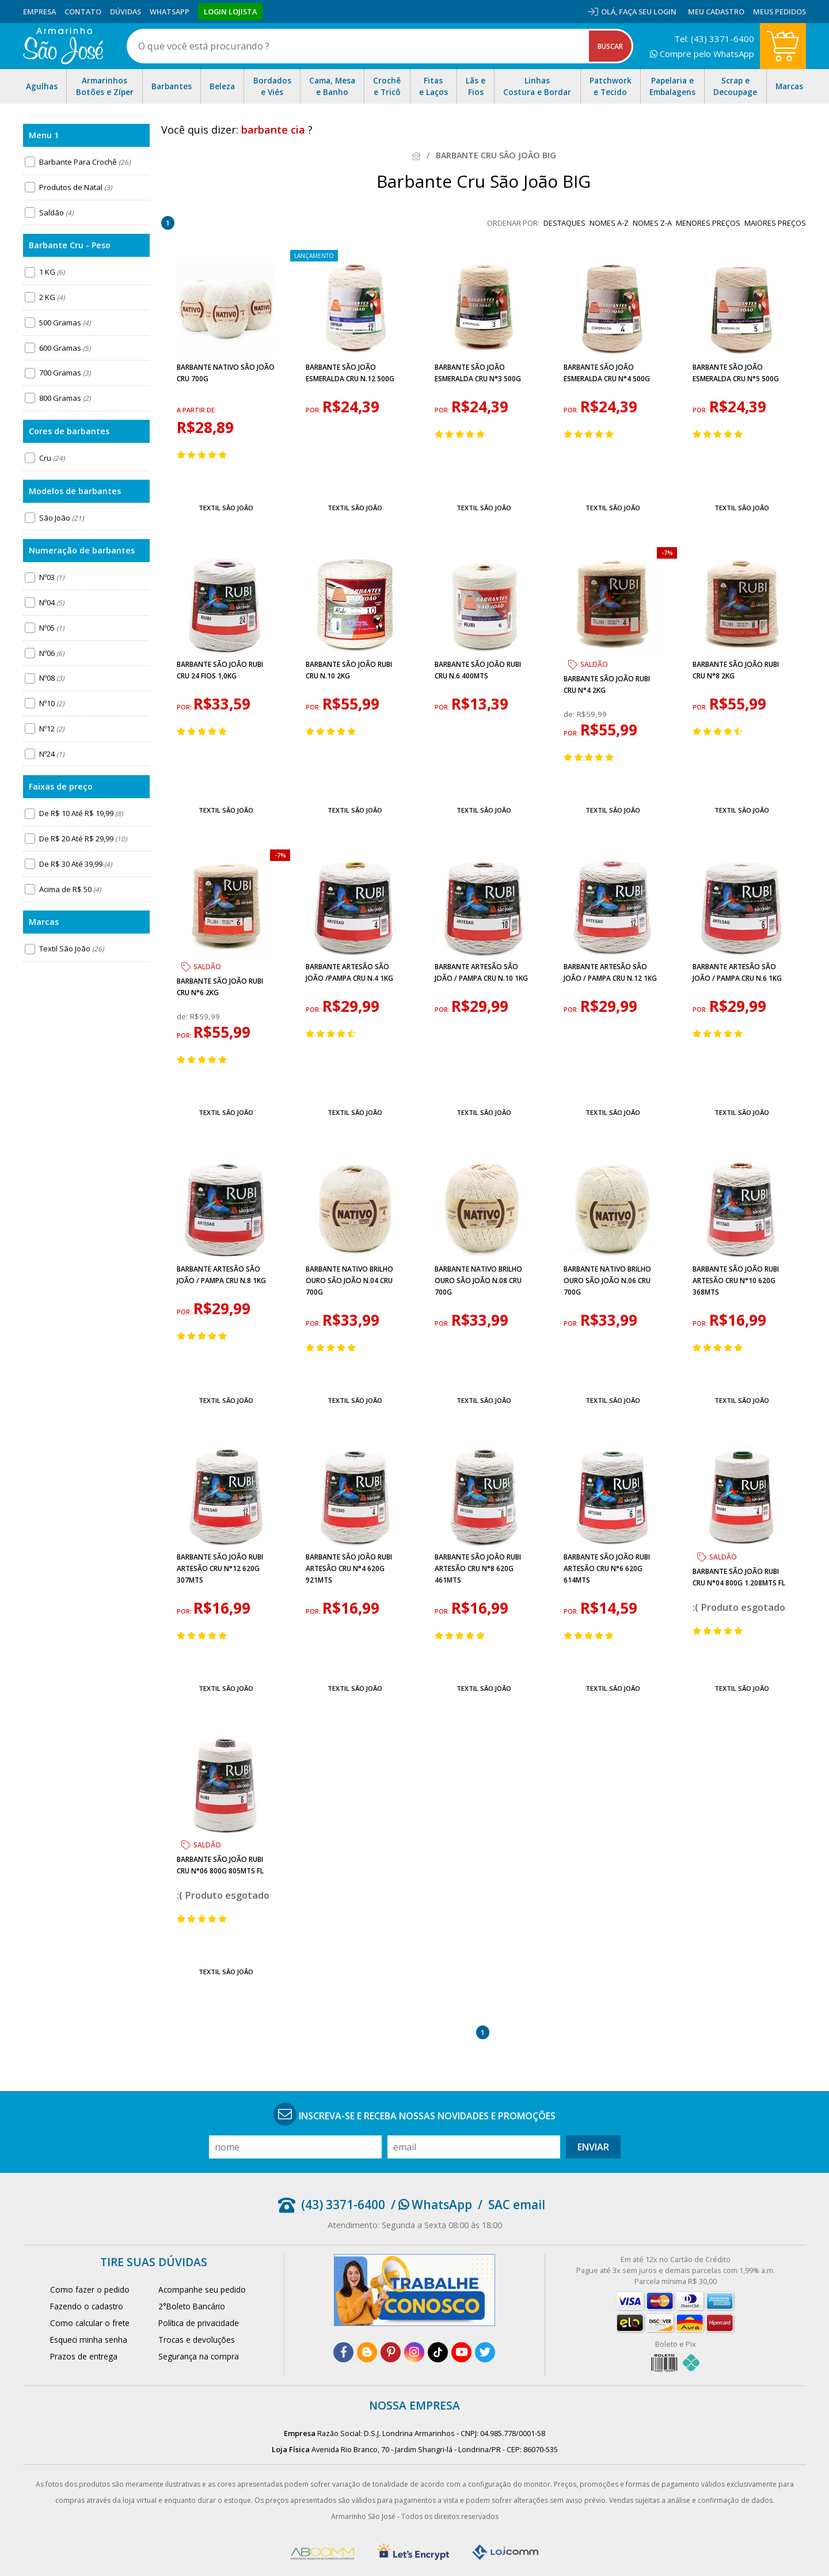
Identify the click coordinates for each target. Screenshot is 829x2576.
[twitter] (485, 2352)
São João (61, 517)
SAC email (516, 2204)
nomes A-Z (609, 223)
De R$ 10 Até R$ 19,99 (81, 813)
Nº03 (51, 577)
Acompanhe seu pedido (202, 2289)
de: (570, 714)
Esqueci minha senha (88, 2339)
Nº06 (51, 653)
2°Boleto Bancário (191, 2306)
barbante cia (273, 129)
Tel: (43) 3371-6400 (714, 38)
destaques (564, 223)
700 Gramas (64, 372)
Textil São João (71, 948)
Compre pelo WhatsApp (702, 53)
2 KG (51, 297)
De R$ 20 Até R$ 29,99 (83, 838)
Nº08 (51, 678)
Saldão (56, 212)
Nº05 (51, 627)
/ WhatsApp (431, 2204)
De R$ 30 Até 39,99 (75, 864)
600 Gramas (64, 348)
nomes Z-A (652, 223)
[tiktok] (438, 2352)
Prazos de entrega (83, 2356)
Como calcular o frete (90, 2322)
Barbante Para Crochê (84, 162)
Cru (51, 458)
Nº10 (51, 703)
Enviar (593, 2147)
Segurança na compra (198, 2356)
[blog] (367, 2352)
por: (314, 410)
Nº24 (51, 754)
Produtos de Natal (75, 187)
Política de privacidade (198, 2322)
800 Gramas (64, 398)
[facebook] (343, 2352)
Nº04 (51, 602)
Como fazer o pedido (90, 2289)
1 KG (51, 272)
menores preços (708, 223)
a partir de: (196, 410)
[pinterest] (391, 2352)
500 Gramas (64, 322)
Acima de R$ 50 (70, 889)
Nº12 (51, 728)
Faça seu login (647, 11)
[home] (63, 46)
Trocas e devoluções (196, 2339)
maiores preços (775, 223)
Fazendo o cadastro (86, 2306)
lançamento (314, 256)
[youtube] (461, 2352)
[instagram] (414, 2352)
